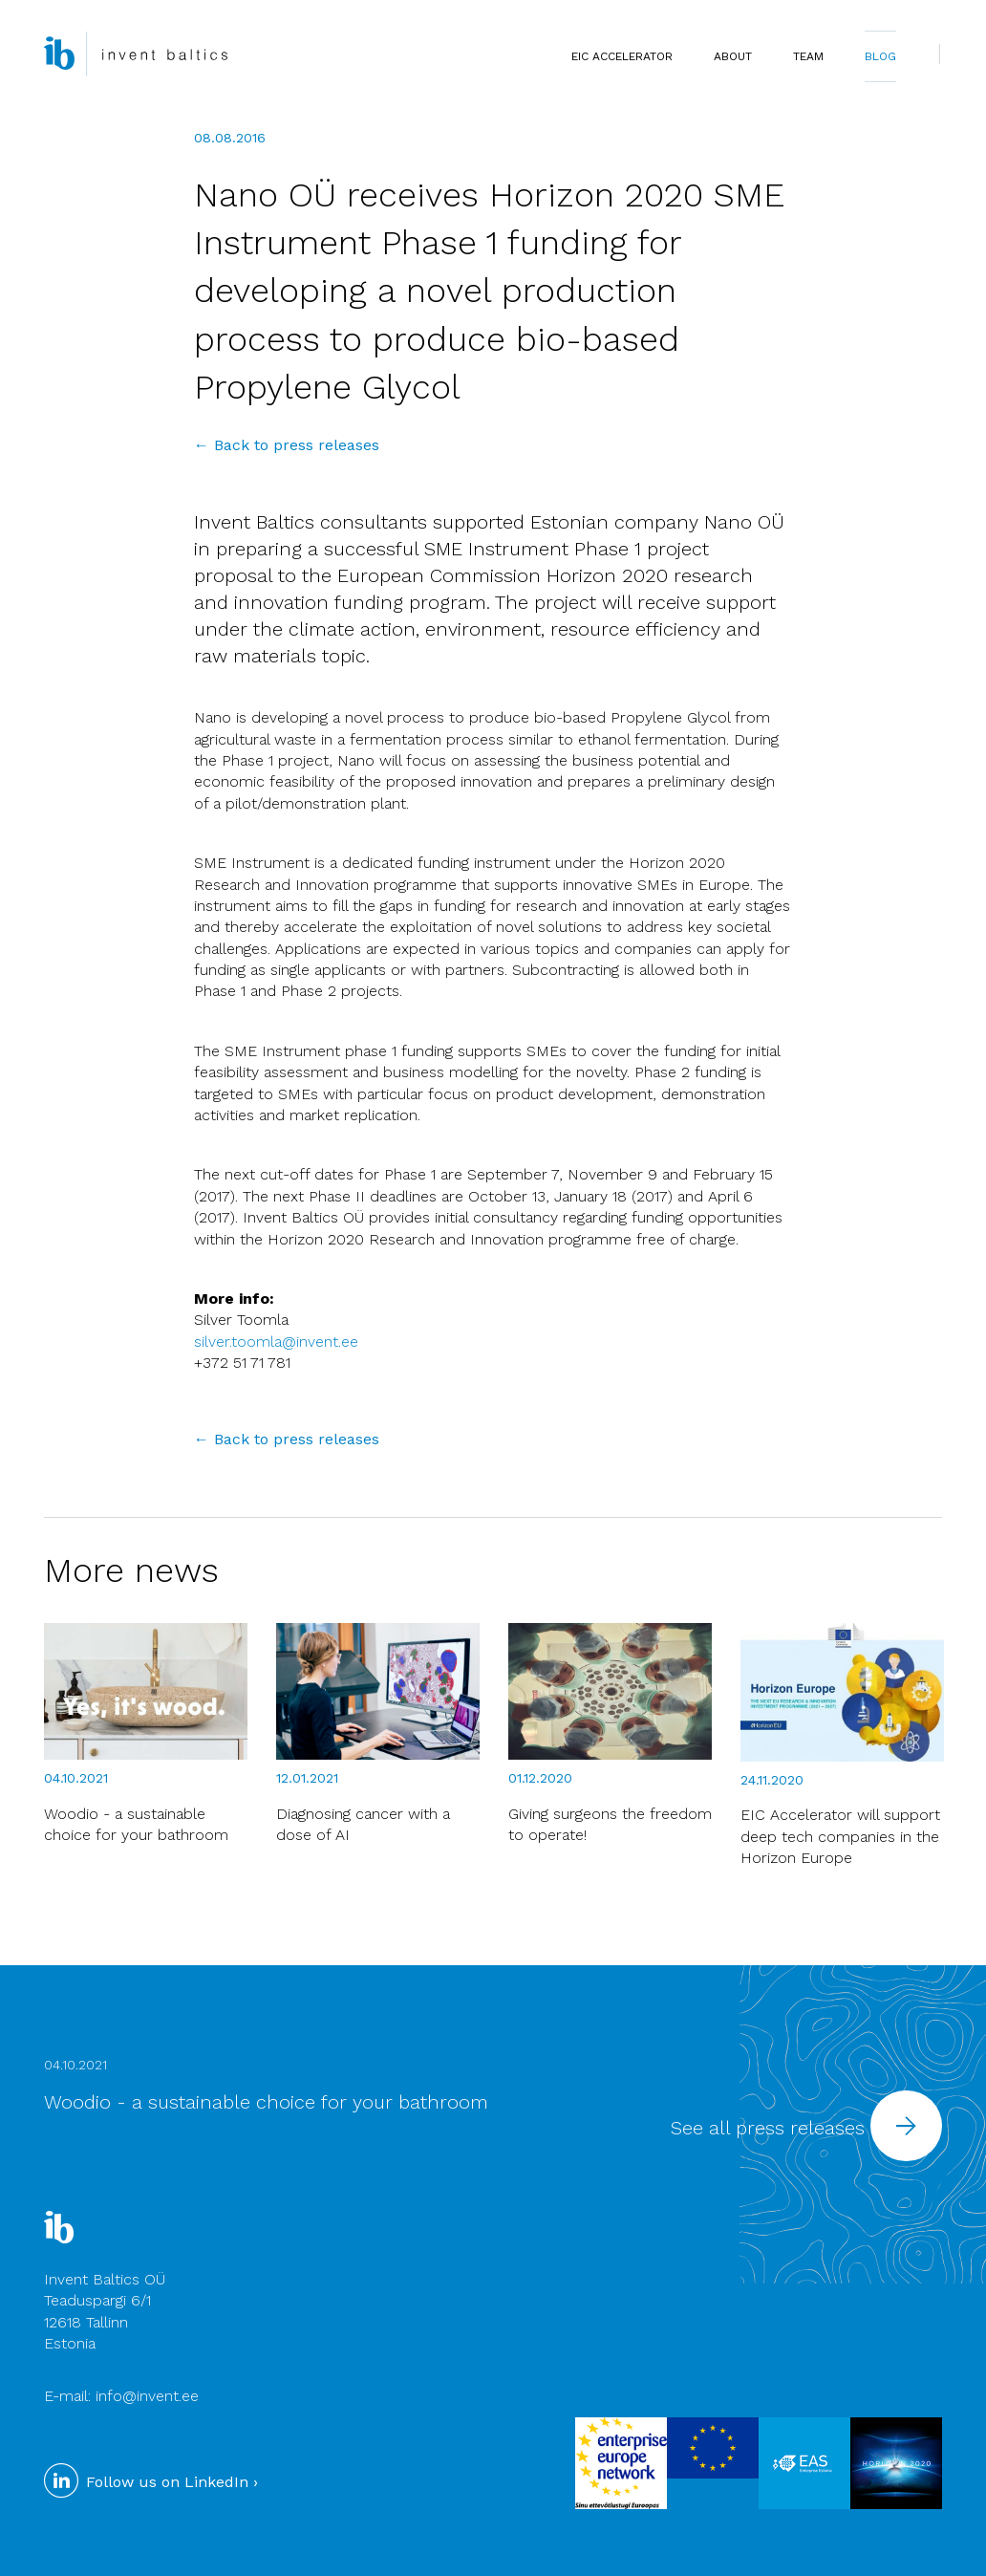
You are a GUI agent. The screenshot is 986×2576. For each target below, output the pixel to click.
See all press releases (806, 2127)
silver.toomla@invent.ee (276, 1341)
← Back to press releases (286, 445)
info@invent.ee (147, 2396)
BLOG (880, 56)
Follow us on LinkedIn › (151, 2482)
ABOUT (733, 56)
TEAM (808, 56)
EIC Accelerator (622, 56)
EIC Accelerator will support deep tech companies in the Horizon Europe (840, 1836)
